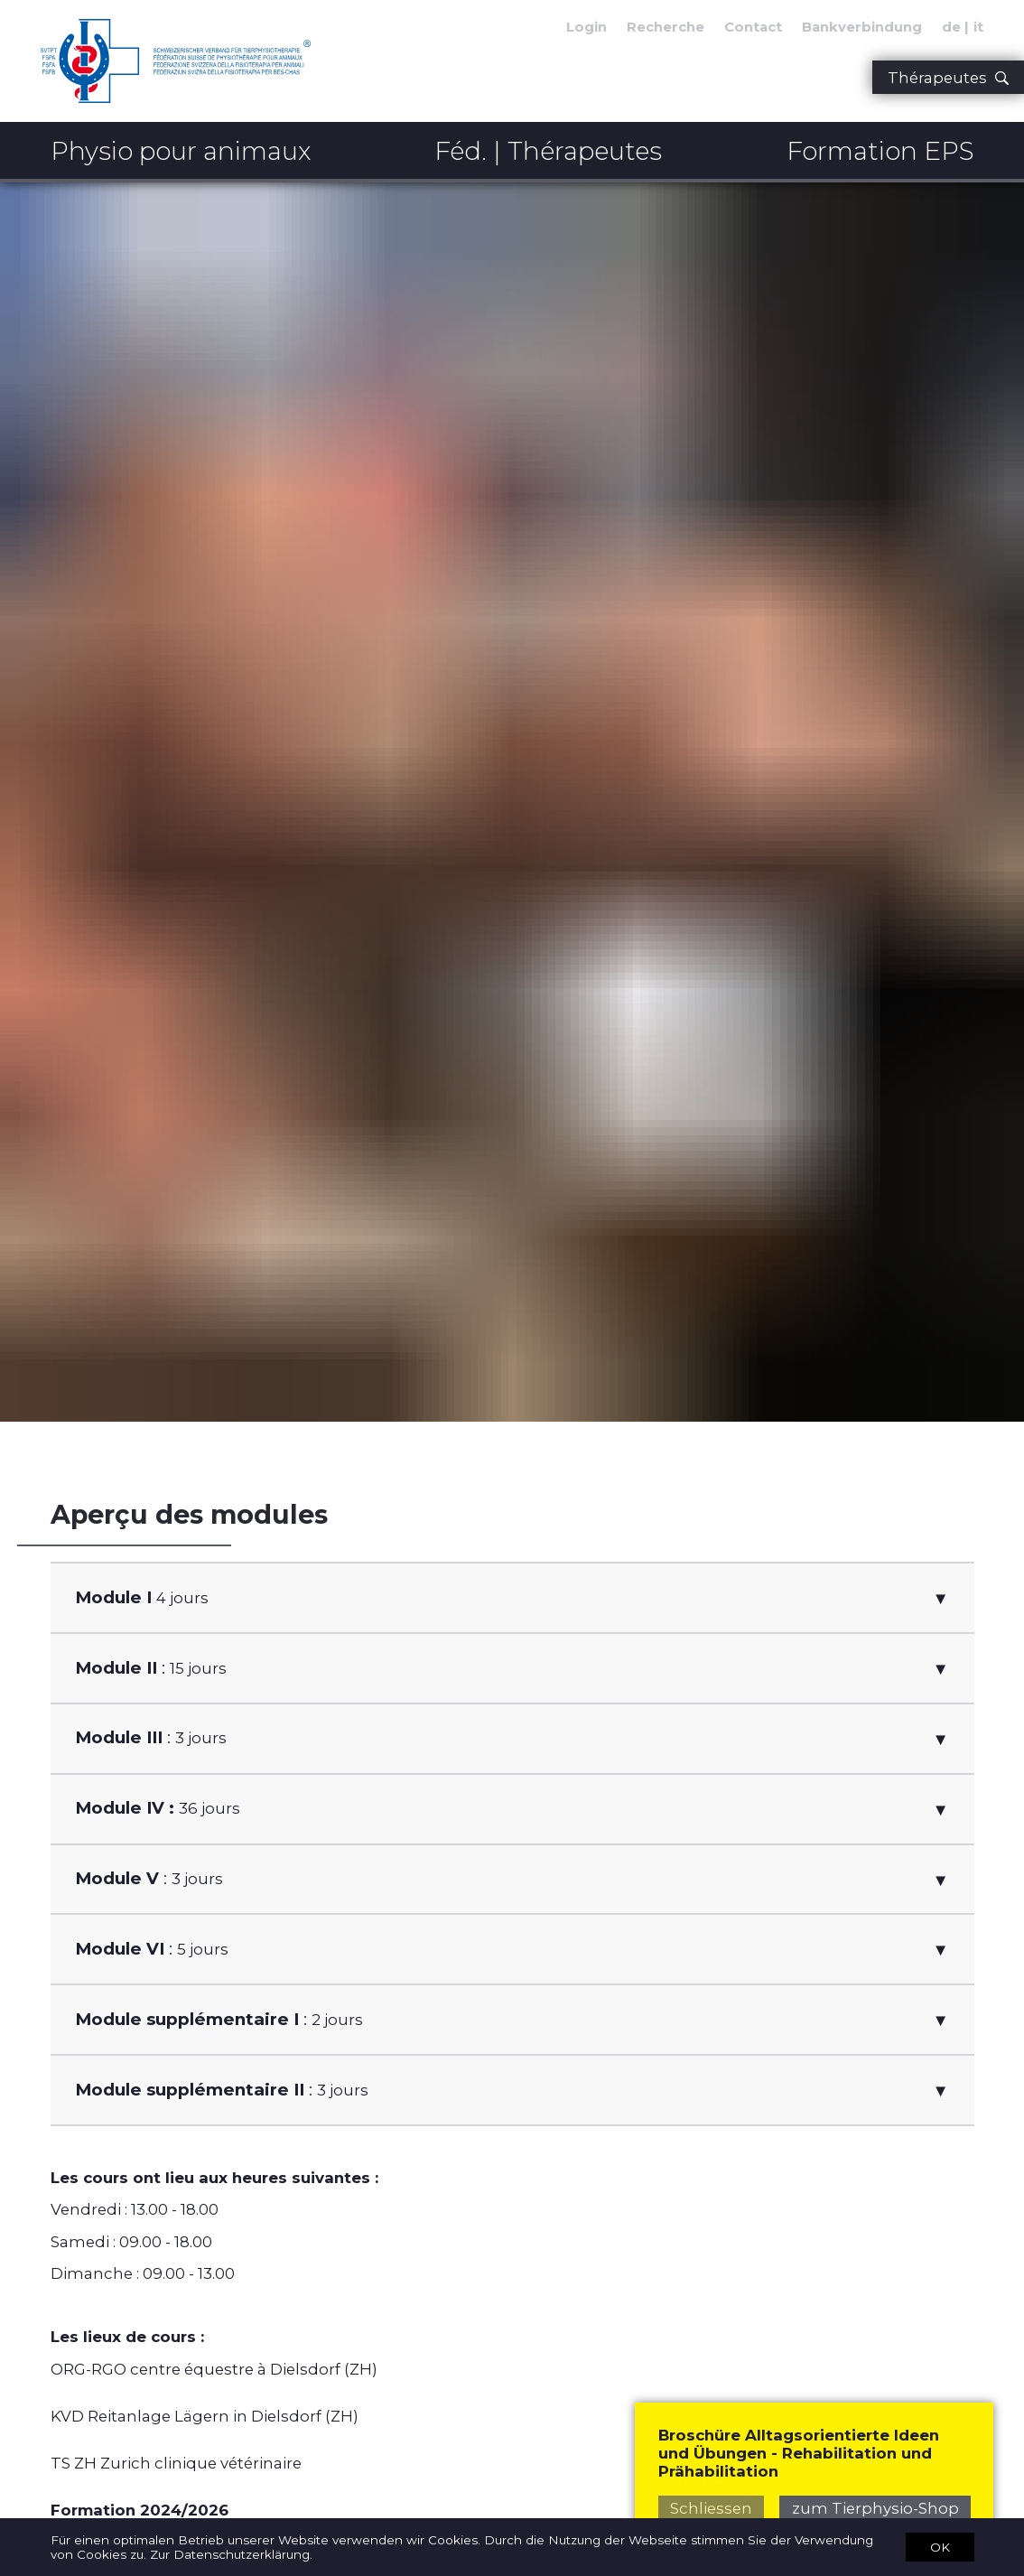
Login (586, 27)
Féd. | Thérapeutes (548, 150)
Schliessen (711, 2508)
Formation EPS (880, 150)
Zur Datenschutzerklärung (230, 2554)
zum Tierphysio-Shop (875, 2508)
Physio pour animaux (181, 150)
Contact (753, 27)
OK (940, 2546)
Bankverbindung (862, 27)
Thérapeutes (948, 78)
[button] (512, 1598)
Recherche (665, 27)
